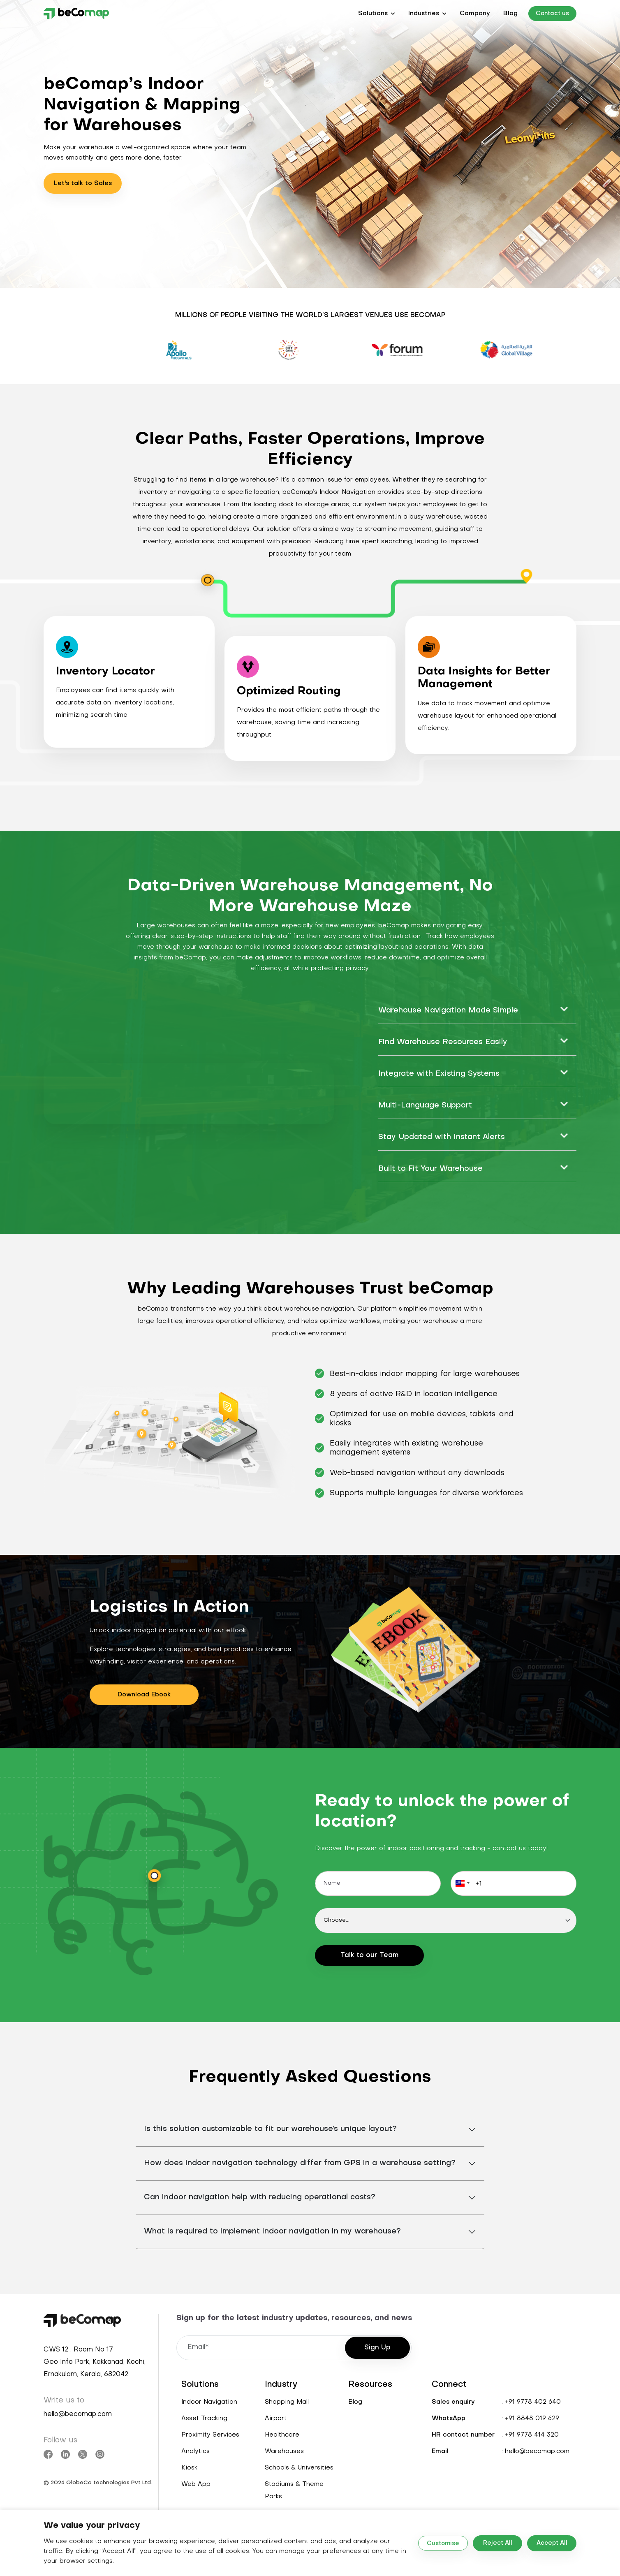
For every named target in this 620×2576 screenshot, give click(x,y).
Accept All (552, 2543)
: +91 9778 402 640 (531, 2402)
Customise (443, 2543)
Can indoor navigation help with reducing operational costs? (259, 2197)
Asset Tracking (204, 2418)
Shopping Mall (287, 2402)
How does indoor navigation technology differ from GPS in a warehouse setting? (300, 2163)
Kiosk (189, 2468)
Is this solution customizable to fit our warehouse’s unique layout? (270, 2129)
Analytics (195, 2451)
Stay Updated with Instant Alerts (441, 1137)
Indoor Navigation (209, 2402)
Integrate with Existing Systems (439, 1073)
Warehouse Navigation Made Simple (448, 1010)
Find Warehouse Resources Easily (442, 1042)
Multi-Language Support (425, 1105)
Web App (196, 2484)
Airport (276, 2418)
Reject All (497, 2543)
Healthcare (282, 2435)
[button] (377, 13)
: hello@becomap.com (535, 2451)
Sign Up (377, 2347)
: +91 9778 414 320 (530, 2435)
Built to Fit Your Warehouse (430, 1168)
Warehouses (284, 2451)
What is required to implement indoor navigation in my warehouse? (272, 2231)
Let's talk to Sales (83, 183)
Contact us (552, 13)
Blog (510, 13)
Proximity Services (210, 2435)
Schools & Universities (299, 2468)
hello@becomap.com (78, 2414)
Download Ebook (144, 1695)
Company (475, 13)
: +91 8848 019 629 (530, 2418)
